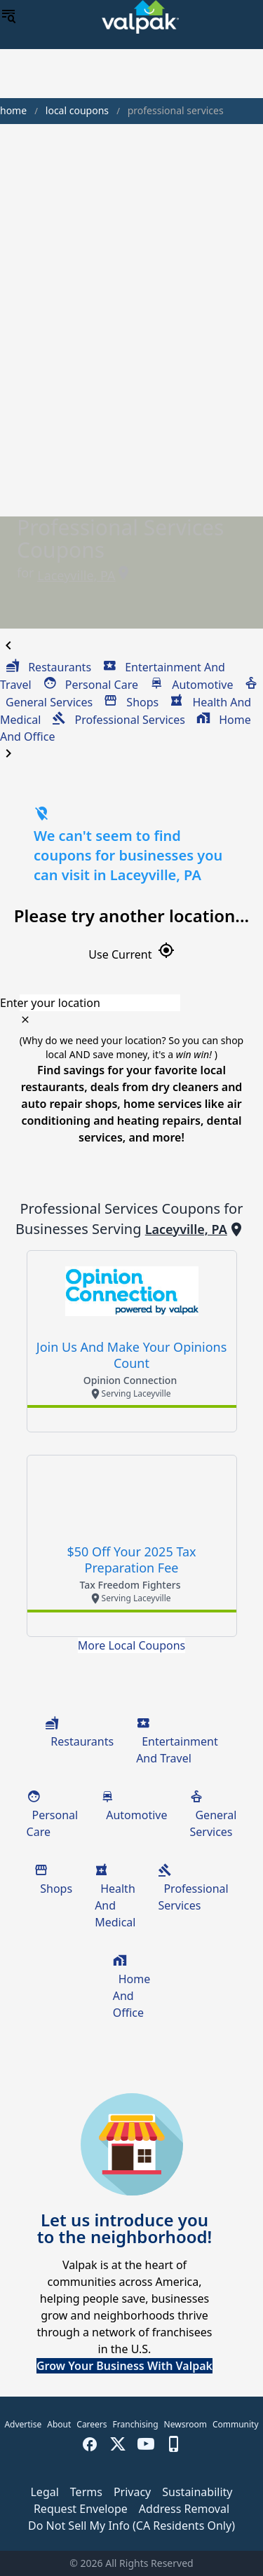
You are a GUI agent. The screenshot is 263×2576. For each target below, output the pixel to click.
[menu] (8, 17)
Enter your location (50, 1002)
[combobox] (131, 1003)
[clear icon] (25, 1019)
